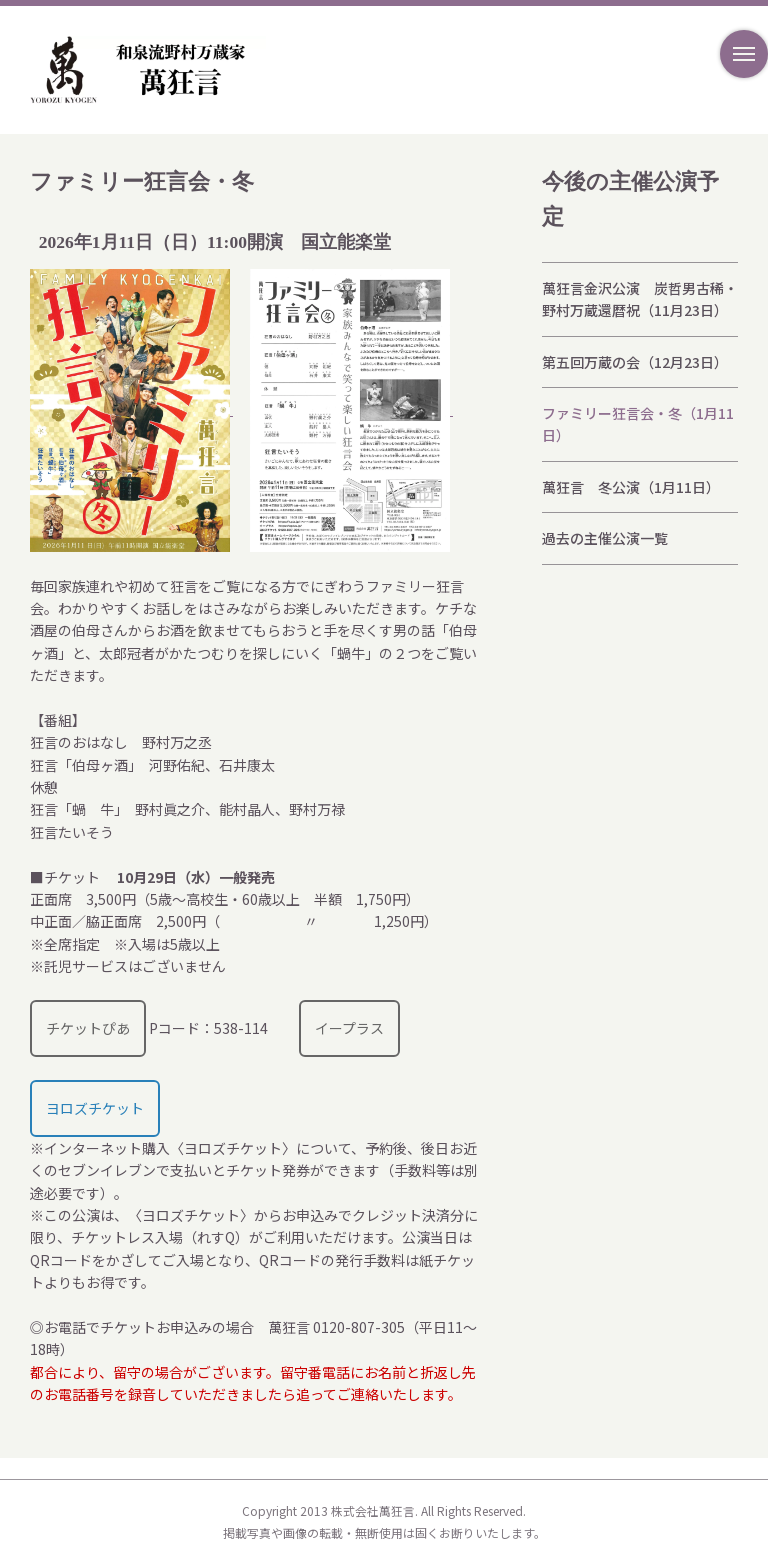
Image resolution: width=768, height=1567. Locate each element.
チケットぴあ (88, 1028)
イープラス (349, 1028)
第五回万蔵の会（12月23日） (635, 362)
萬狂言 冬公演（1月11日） (631, 487)
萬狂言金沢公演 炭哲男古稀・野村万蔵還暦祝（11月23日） (640, 299)
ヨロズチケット (95, 1108)
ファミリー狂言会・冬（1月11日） (638, 424)
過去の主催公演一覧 (605, 538)
